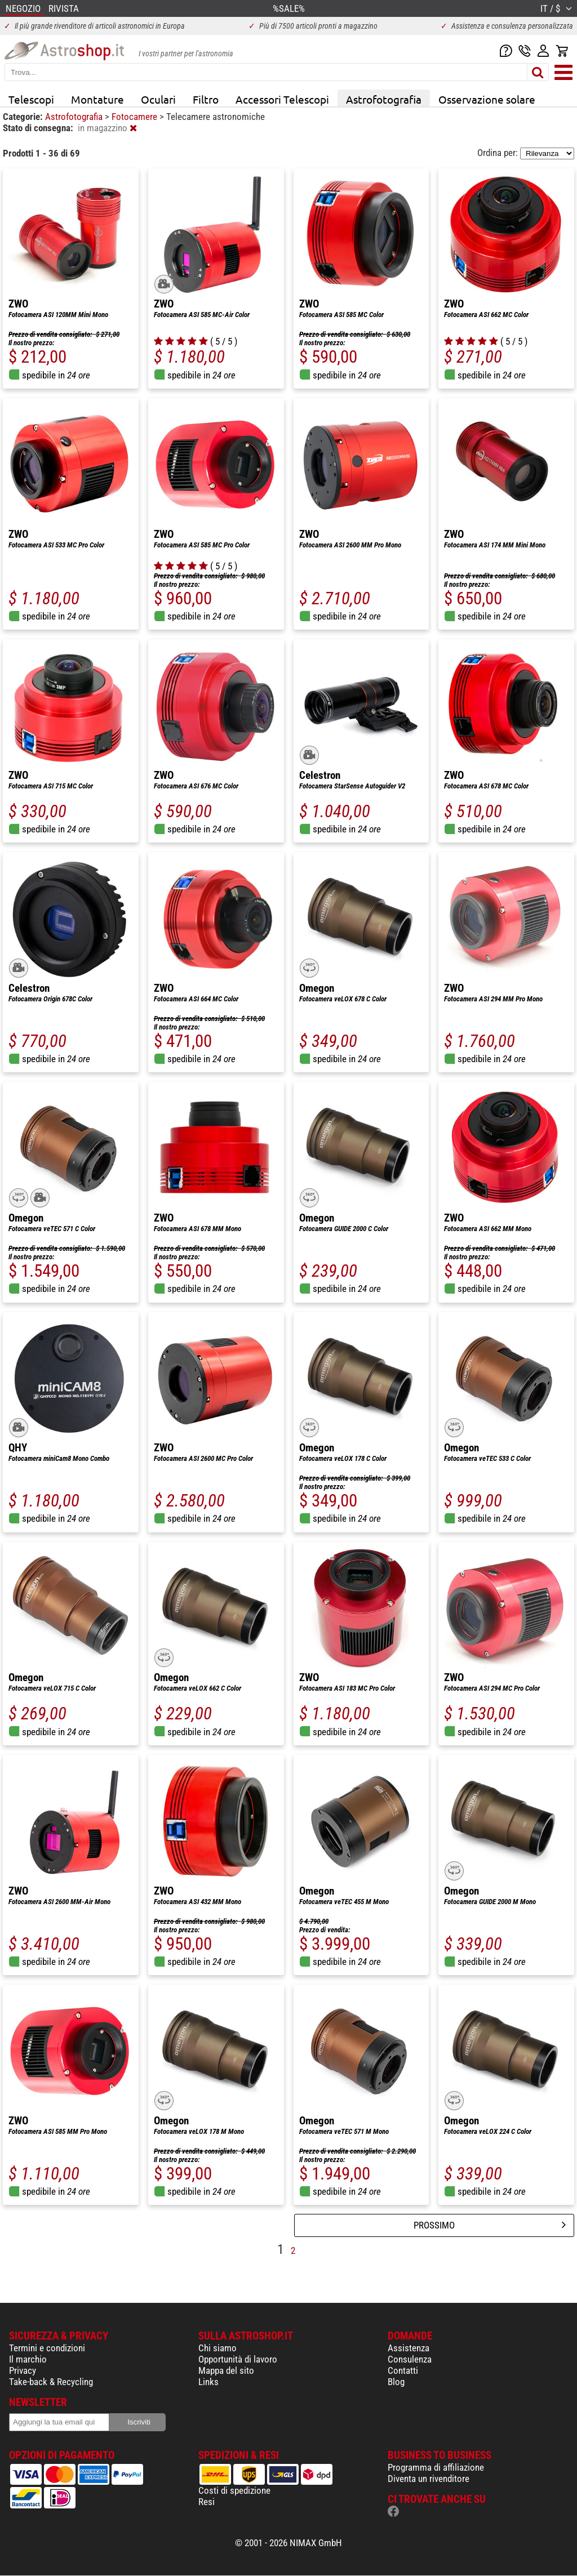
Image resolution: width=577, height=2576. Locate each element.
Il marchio (28, 2359)
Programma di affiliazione (436, 2467)
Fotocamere (135, 116)
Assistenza (408, 2348)
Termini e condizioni (47, 2348)
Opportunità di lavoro (237, 2359)
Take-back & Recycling (51, 2381)
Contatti (403, 2370)
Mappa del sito (226, 2370)
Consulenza (410, 2359)
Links (208, 2381)
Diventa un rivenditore (428, 2478)
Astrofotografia (383, 99)
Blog (396, 2381)
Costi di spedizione (234, 2490)
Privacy (22, 2370)
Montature (97, 99)
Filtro (206, 99)
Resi (206, 2501)
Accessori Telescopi (282, 99)
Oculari (158, 99)
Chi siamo (217, 2348)
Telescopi (31, 99)
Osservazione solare (486, 99)
